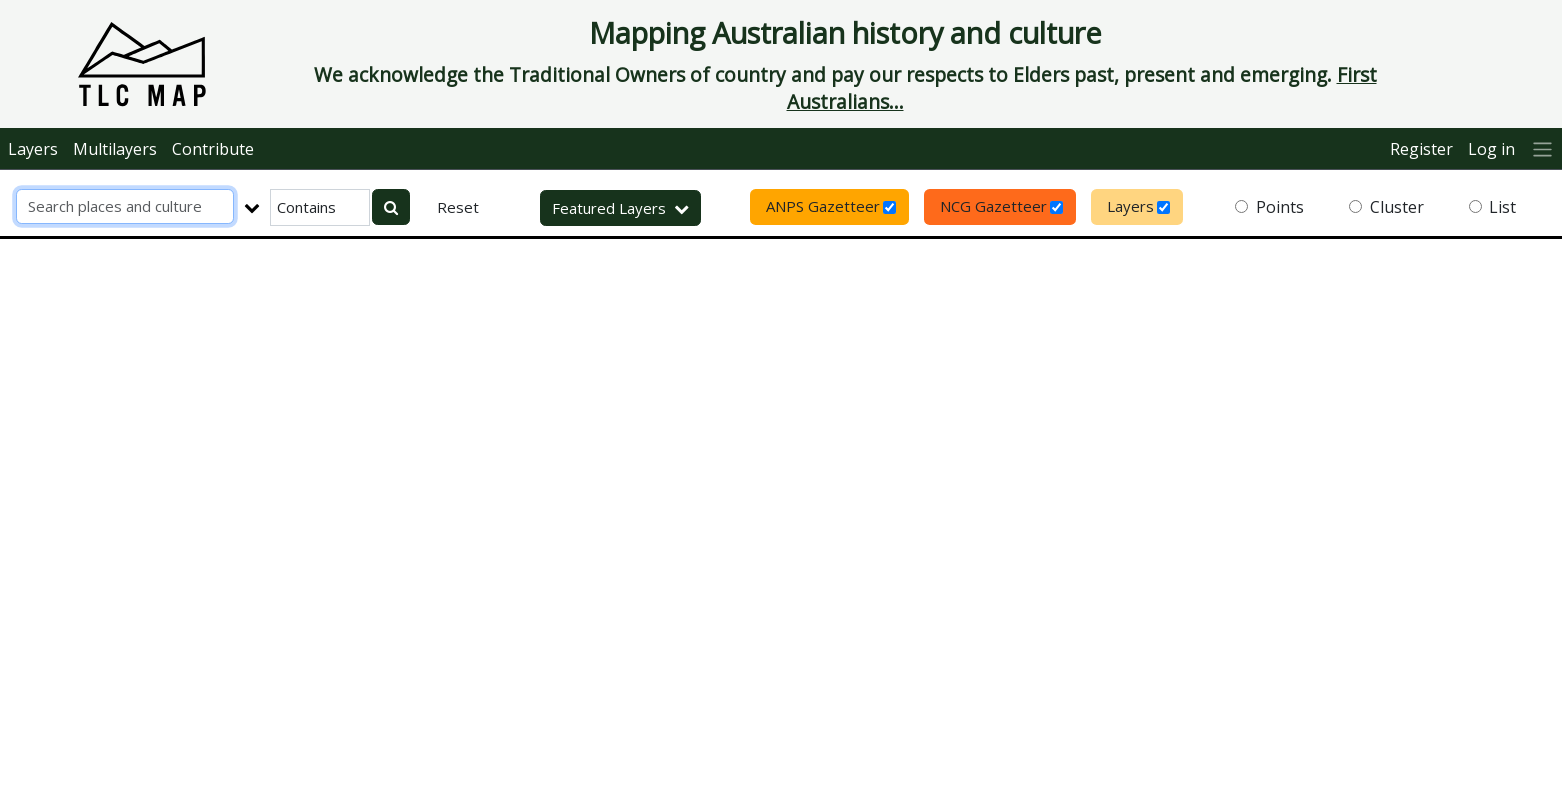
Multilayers (115, 149)
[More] (1543, 148)
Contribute (213, 149)
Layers (33, 149)
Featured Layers (620, 208)
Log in (1491, 149)
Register (1421, 149)
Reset (458, 207)
